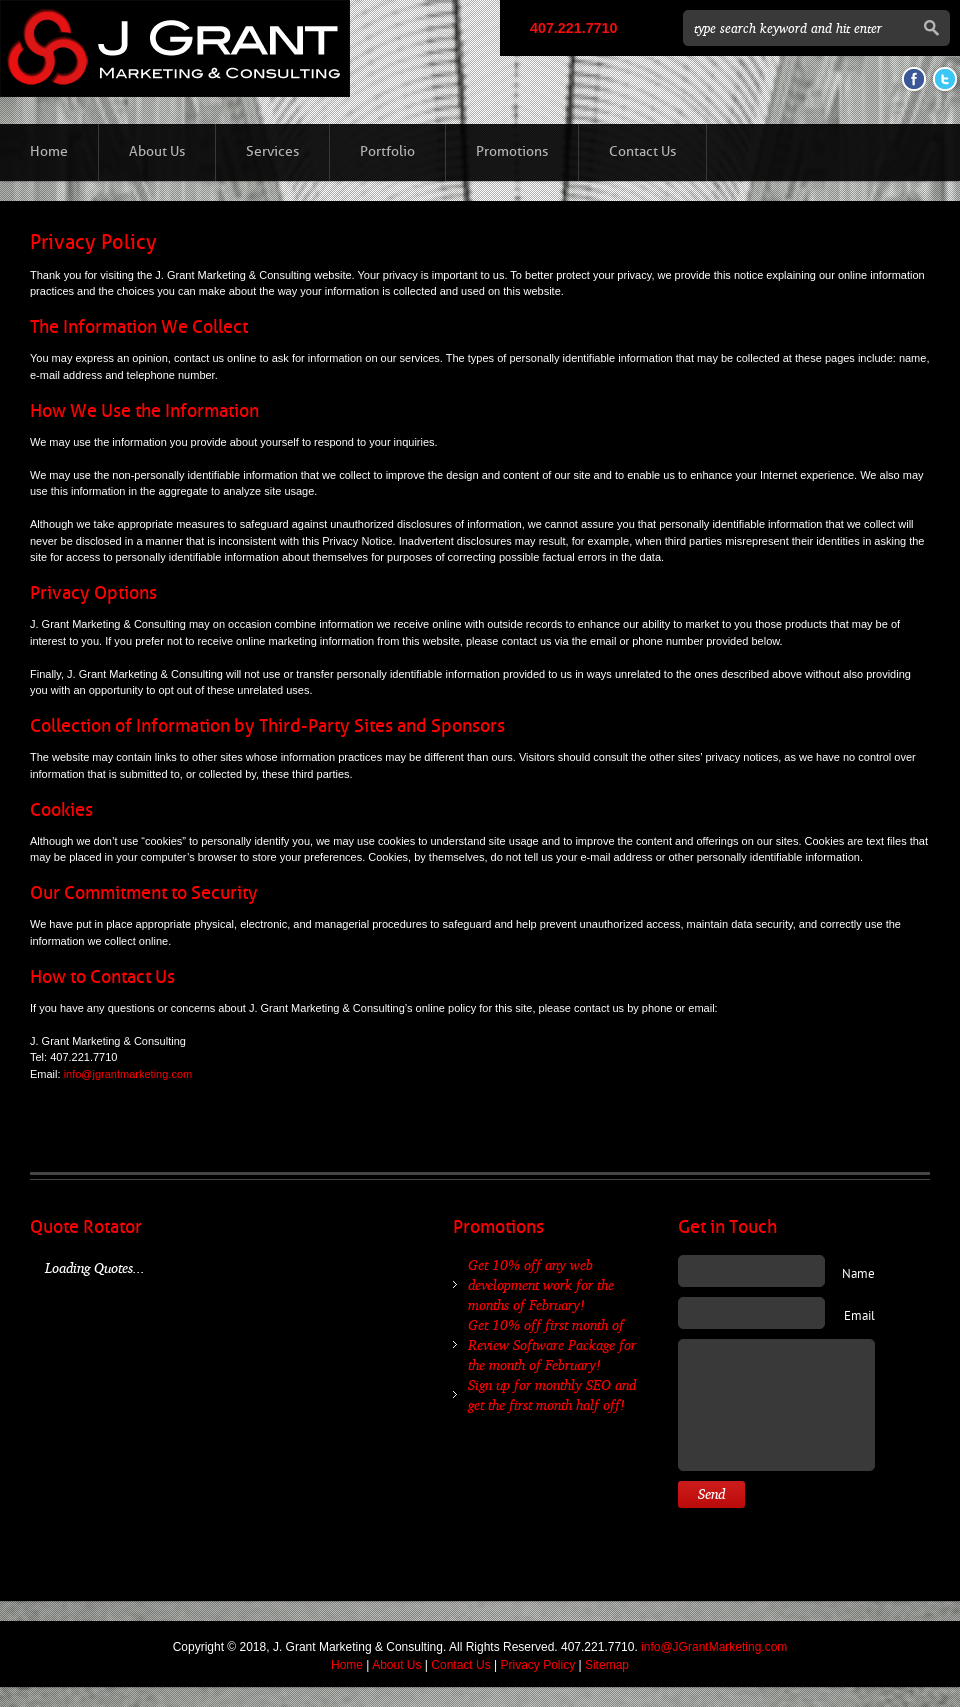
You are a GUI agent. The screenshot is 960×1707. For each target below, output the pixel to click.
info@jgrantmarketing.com (128, 1074)
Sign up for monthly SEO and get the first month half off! (552, 1394)
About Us (157, 151)
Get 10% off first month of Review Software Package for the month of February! (552, 1344)
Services (272, 151)
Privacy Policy (537, 1665)
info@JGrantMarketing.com (714, 1647)
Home (49, 151)
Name (858, 1275)
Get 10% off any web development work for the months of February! (541, 1284)
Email (859, 1317)
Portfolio (387, 151)
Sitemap (607, 1665)
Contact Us (642, 151)
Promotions (512, 151)
